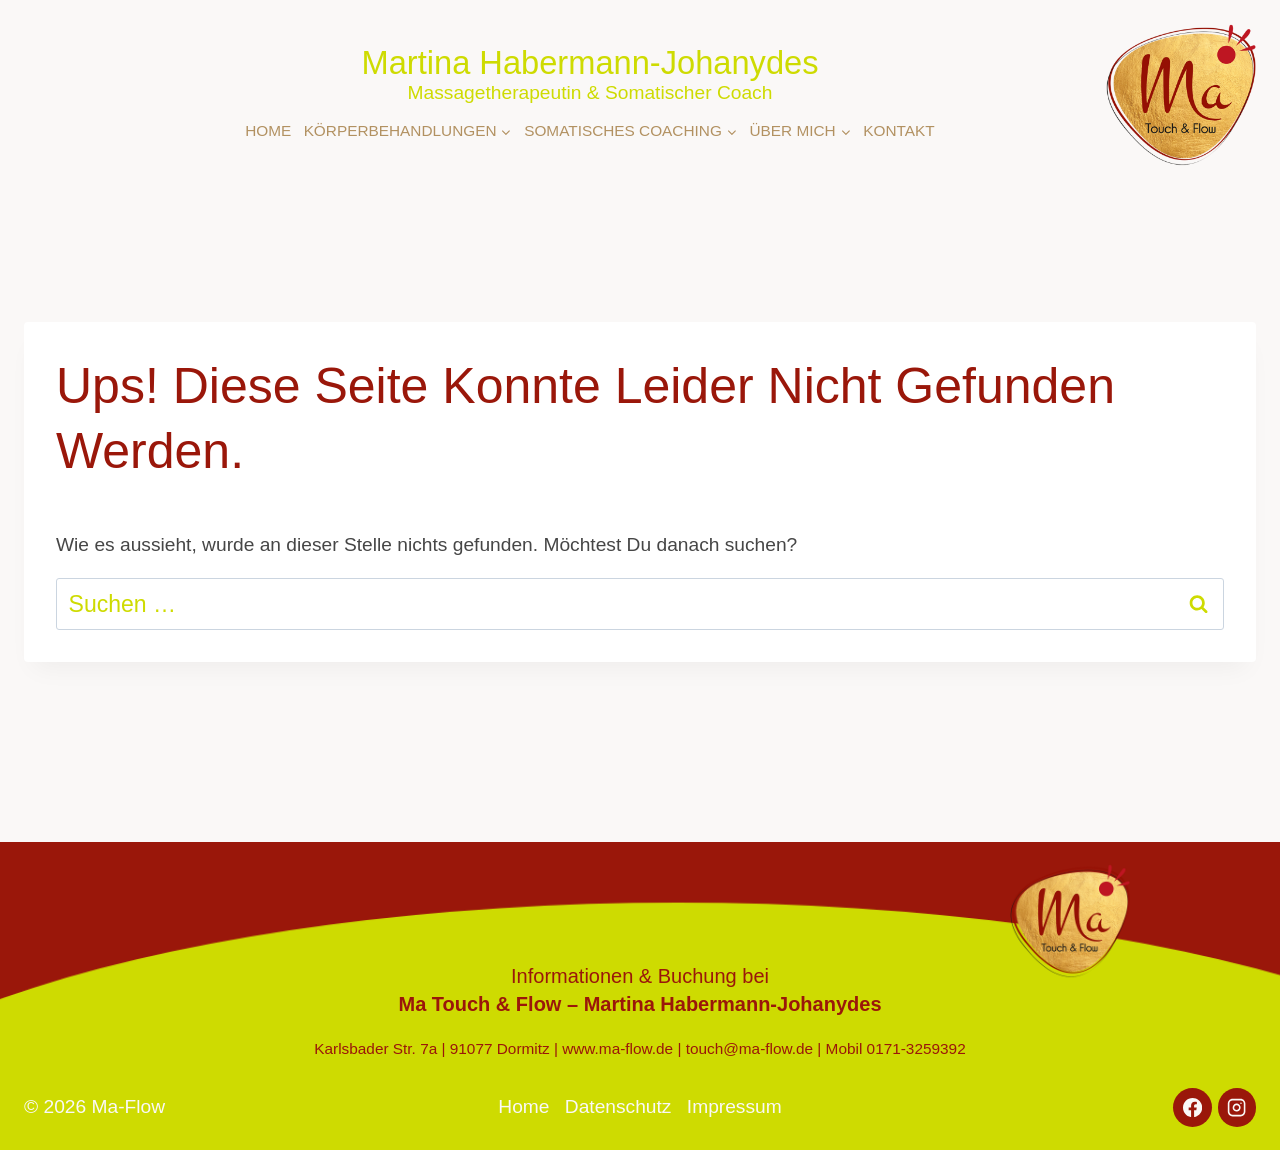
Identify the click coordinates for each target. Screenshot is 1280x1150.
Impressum (734, 1106)
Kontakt (898, 130)
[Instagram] (1237, 1107)
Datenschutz (618, 1106)
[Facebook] (1192, 1107)
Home (268, 130)
